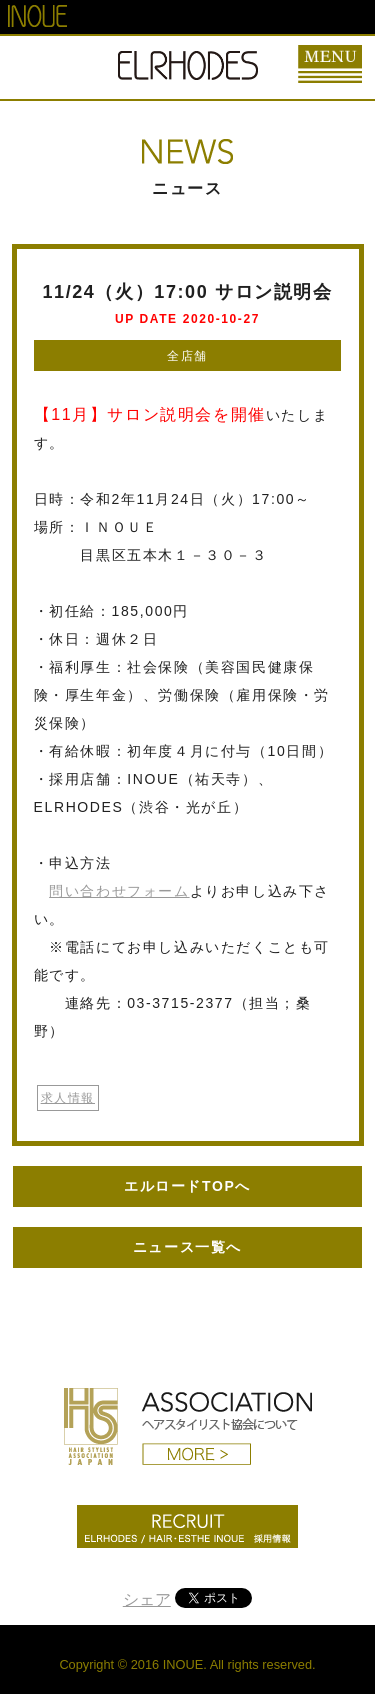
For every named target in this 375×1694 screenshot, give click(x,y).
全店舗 (187, 356)
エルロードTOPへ (187, 1186)
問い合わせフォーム (119, 891)
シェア (147, 1599)
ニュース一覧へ (187, 1247)
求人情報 (68, 1098)
